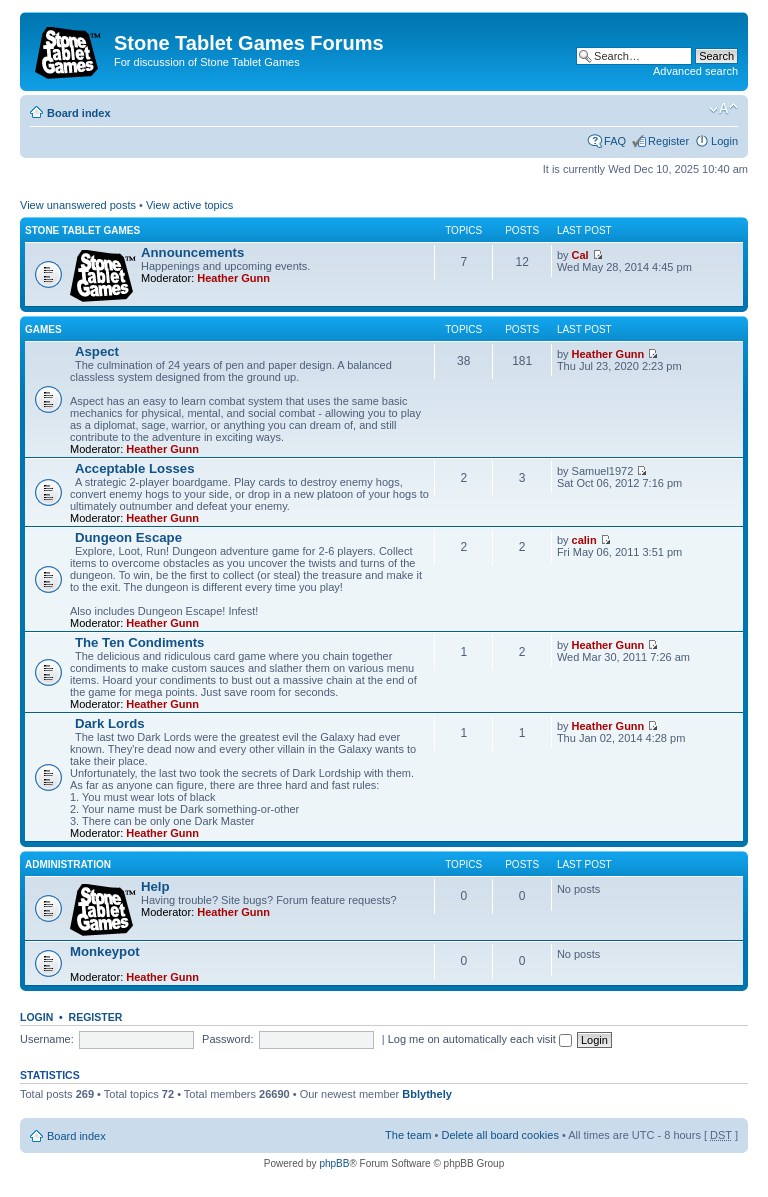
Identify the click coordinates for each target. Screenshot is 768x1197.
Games (43, 329)
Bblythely (427, 1094)
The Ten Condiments (139, 642)
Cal (580, 255)
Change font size (723, 109)
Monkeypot (105, 951)
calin (584, 540)
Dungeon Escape (128, 537)
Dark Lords (110, 723)
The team (408, 1135)
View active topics (189, 205)
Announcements (192, 252)
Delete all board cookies (499, 1135)
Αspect (97, 351)
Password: (227, 1039)
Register (668, 141)
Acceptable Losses (134, 468)
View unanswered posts (78, 205)
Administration (68, 864)
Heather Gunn (233, 278)
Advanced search (695, 71)
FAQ (615, 141)
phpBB (334, 1163)
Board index (79, 113)
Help (155, 886)
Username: (47, 1039)
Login (724, 141)
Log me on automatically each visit (480, 1039)
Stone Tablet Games (82, 230)
